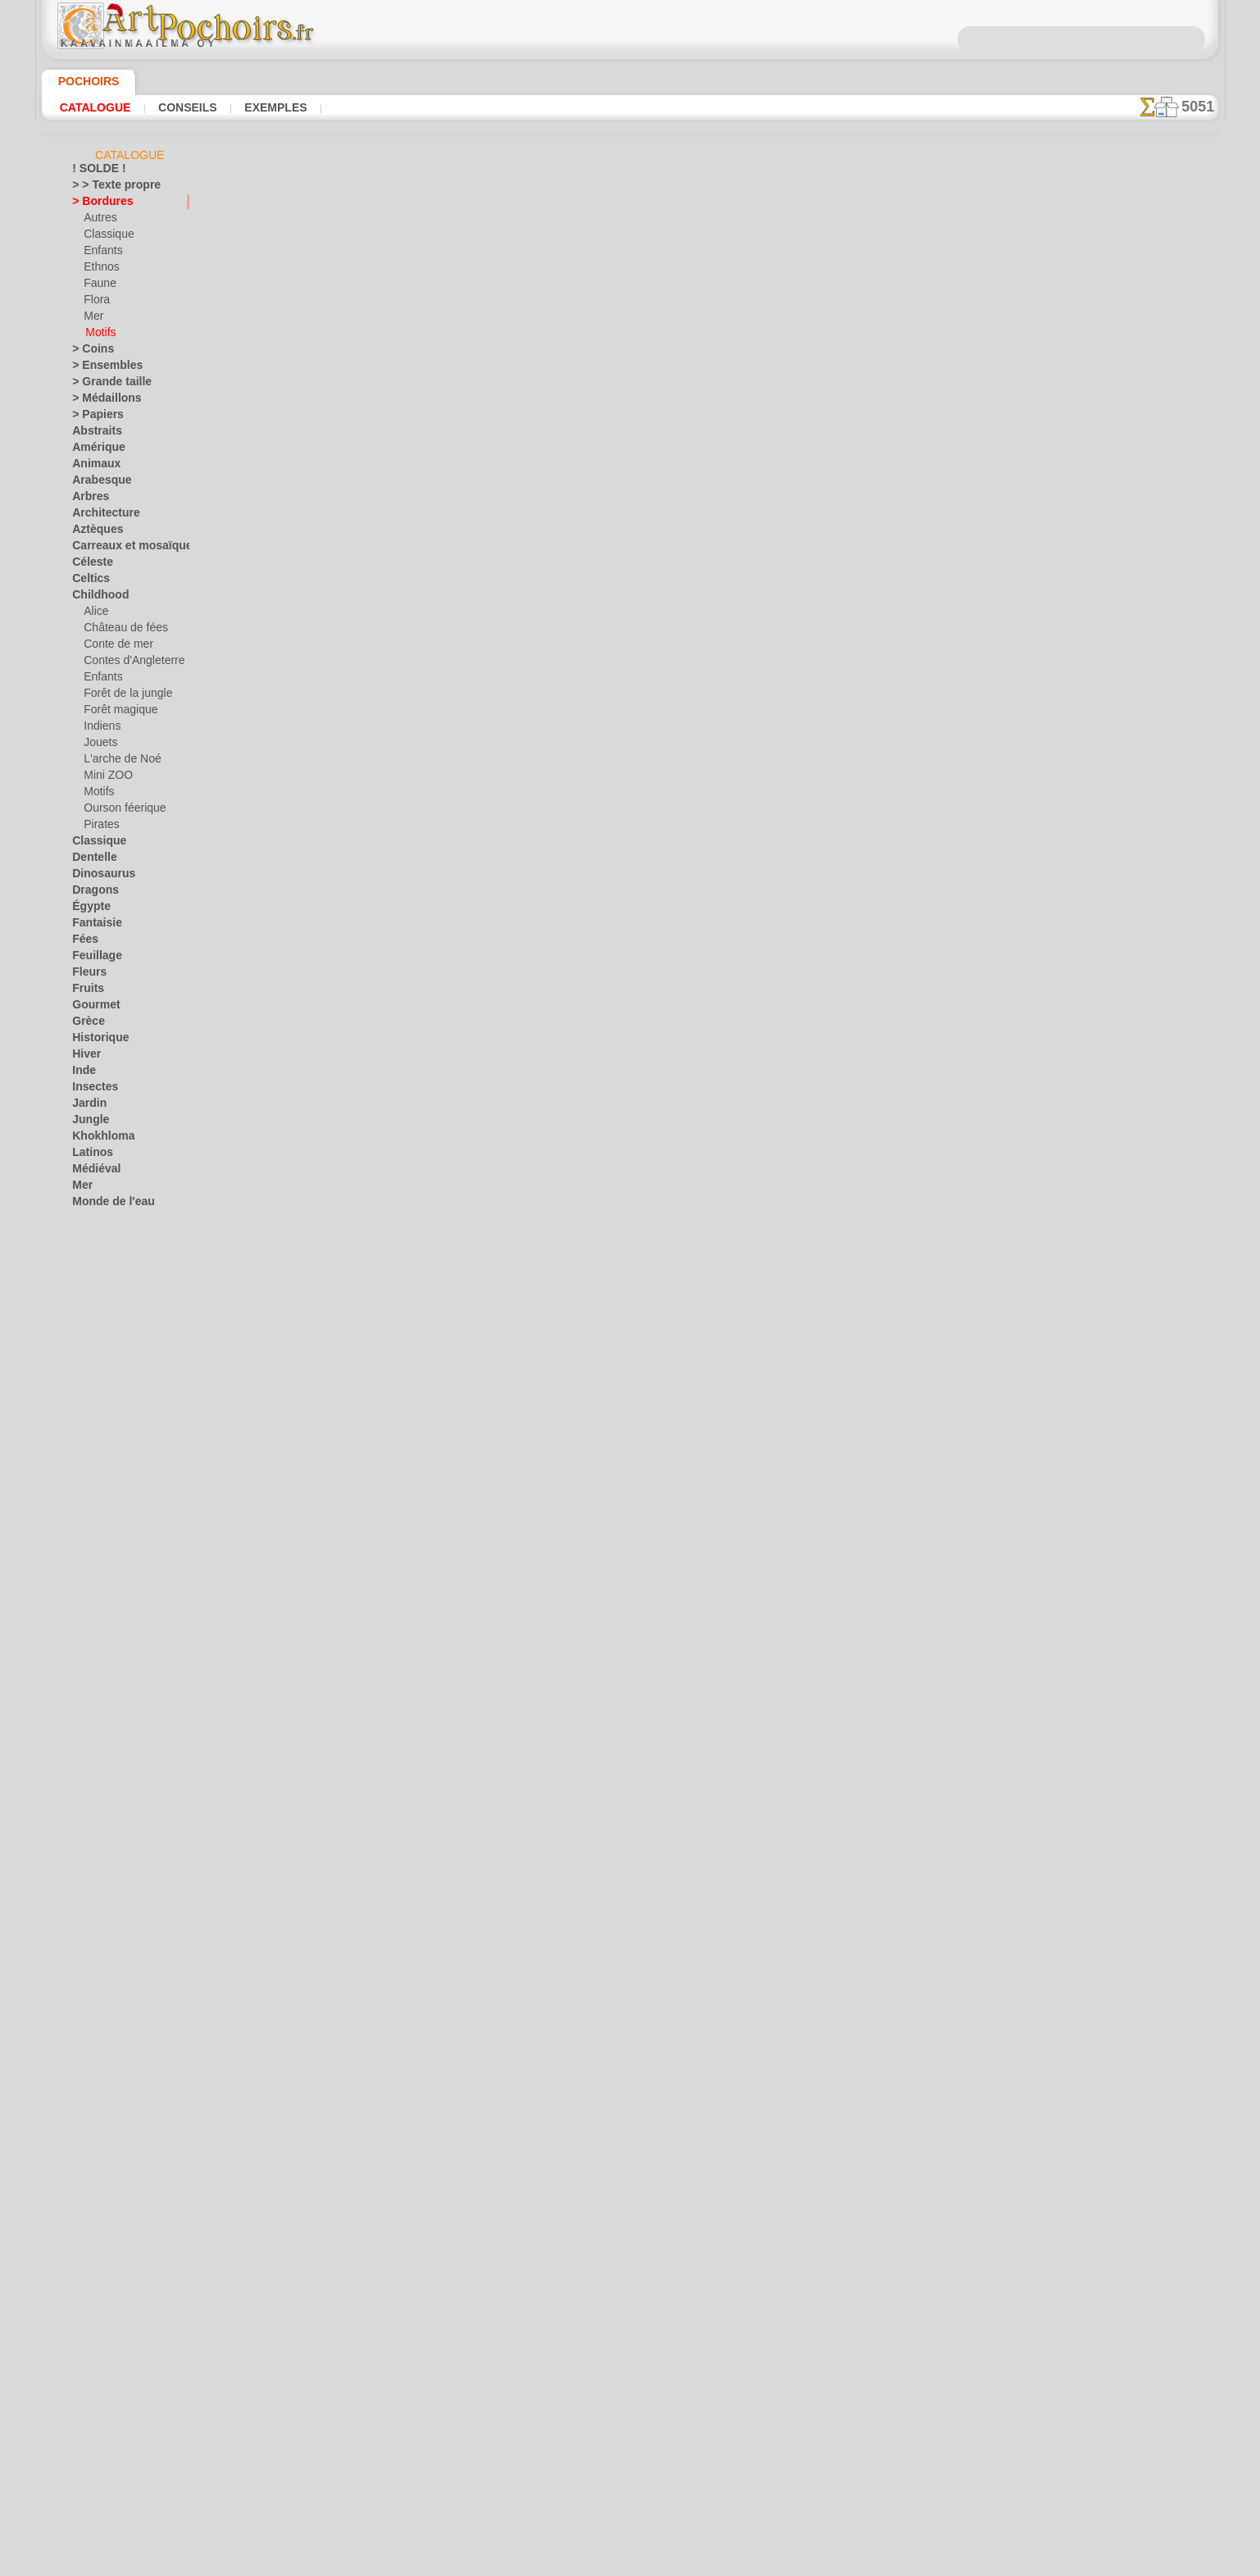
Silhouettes (97, 1450)
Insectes (91, 1089)
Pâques (100, 1598)
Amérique (93, 450)
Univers (89, 1532)
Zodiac (87, 1663)
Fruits (85, 991)
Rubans (89, 1401)
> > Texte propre (106, 187)
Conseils (185, 107)
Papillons (92, 1302)
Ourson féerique (120, 810)
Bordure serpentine (419, 1409)
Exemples (271, 107)
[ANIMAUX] (111, 1696)
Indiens (100, 728)
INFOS (519, 2296)
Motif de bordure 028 (424, 565)
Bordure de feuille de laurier (442, 1168)
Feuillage (91, 958)
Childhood (95, 597)
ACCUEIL (467, 2296)
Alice (94, 614)
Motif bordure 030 (416, 686)
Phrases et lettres (112, 1319)
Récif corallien (103, 1352)
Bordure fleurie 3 (413, 1891)
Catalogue (95, 107)
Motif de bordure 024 (424, 445)
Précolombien (102, 1335)
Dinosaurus (98, 876)
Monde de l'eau (105, 1204)
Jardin (86, 1106)
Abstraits (93, 433)
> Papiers (92, 417)
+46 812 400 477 (671, 2351)
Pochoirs (83, 81)
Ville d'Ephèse (102, 1647)
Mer (93, 319)
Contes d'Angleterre (127, 663)
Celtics (87, 581)
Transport (94, 1516)
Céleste (88, 565)
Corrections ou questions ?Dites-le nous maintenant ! (630, 2241)
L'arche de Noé (116, 761)
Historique (96, 1040)
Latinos (89, 1155)
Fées (82, 942)
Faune (97, 286)
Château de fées (120, 630)
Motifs (100, 335)
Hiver (84, 1056)
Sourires (91, 1483)
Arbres (87, 499)
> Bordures (96, 204)
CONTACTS (575, 2296)
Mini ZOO (105, 778)
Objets (87, 1253)
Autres (99, 220)
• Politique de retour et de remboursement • (630, 2433)
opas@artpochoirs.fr (630, 2460)
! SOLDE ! (94, 171)
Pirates (100, 827)
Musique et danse (112, 1237)
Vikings (88, 1630)
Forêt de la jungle (122, 696)
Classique (105, 237)
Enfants (101, 253)
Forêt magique (116, 712)
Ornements (97, 1286)
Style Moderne (105, 1499)
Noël (94, 1581)
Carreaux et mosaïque (121, 548)
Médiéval (92, 1171)
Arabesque (96, 483)
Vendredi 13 (98, 1614)
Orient (86, 1270)
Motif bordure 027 (416, 806)
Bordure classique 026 (426, 927)
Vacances (94, 1548)
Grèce (85, 1024)
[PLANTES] (109, 1794)
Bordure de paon (412, 1529)
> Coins (88, 351)
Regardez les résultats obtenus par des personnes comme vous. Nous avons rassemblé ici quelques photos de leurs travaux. (1136, 863)
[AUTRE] (103, 1712)
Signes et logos (105, 1434)
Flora (95, 302)
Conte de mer (113, 646)
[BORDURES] (114, 1729)
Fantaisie (93, 925)
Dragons (91, 892)
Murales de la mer (112, 1220)
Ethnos (100, 269)
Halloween (107, 1565)
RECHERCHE (783, 2296)
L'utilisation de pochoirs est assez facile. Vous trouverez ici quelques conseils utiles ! (1136, 740)
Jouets (98, 745)
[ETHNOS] (107, 1762)
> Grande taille (104, 384)
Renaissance (100, 1368)
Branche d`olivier (413, 1771)
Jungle (86, 1122)
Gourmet (92, 1007)
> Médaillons (100, 401)
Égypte (87, 909)
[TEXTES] (104, 1811)
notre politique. (841, 2563)
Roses (85, 1384)
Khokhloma (97, 1138)
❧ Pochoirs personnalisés (130, 1827)
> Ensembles (99, 368)
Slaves (86, 1466)
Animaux (91, 466)
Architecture (100, 515)
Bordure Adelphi (411, 2012)
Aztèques (93, 532)
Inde (82, 1073)
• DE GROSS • (102, 1680)
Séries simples (103, 1417)
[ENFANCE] (110, 1745)
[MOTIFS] (106, 1778)
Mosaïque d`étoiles (419, 1047)
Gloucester (397, 1288)
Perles (384, 1650)
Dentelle (90, 860)
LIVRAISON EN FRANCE (677, 2296)
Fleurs (86, 974)
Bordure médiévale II (423, 324)
